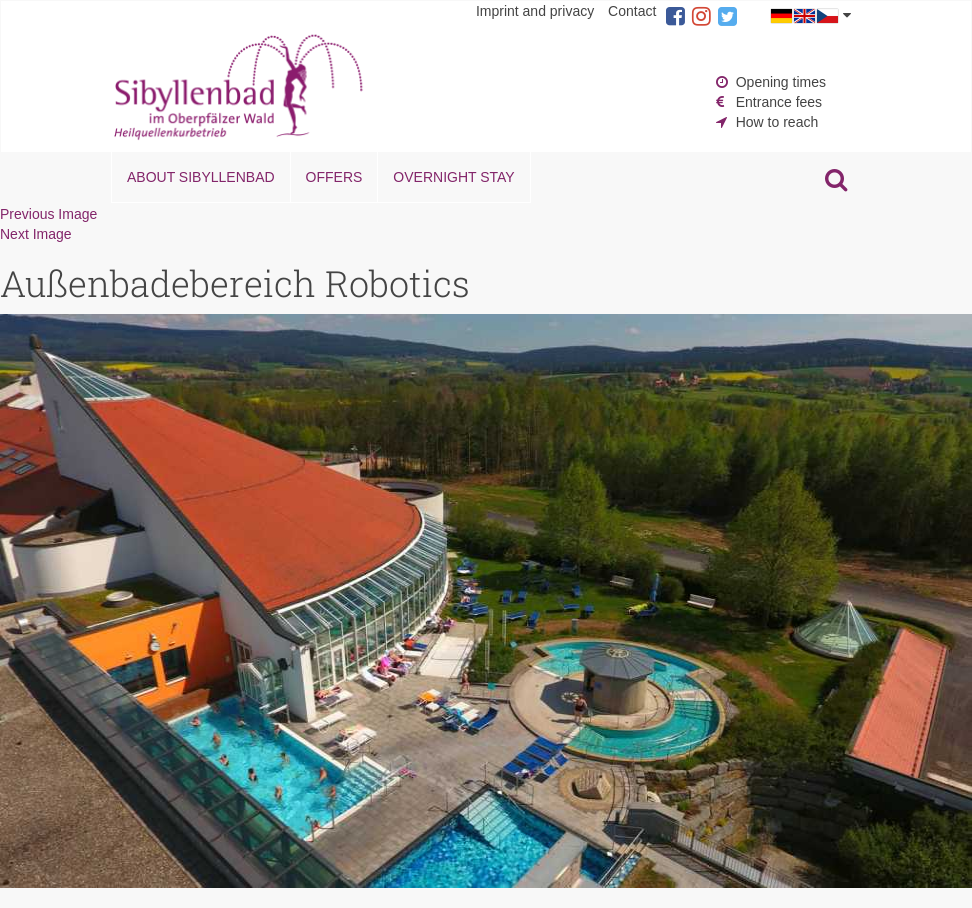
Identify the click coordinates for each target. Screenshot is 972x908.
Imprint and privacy (535, 11)
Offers (334, 177)
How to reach (777, 122)
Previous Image (48, 214)
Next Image (36, 234)
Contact (632, 11)
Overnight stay (453, 177)
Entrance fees (779, 102)
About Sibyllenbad (201, 177)
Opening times (781, 82)
